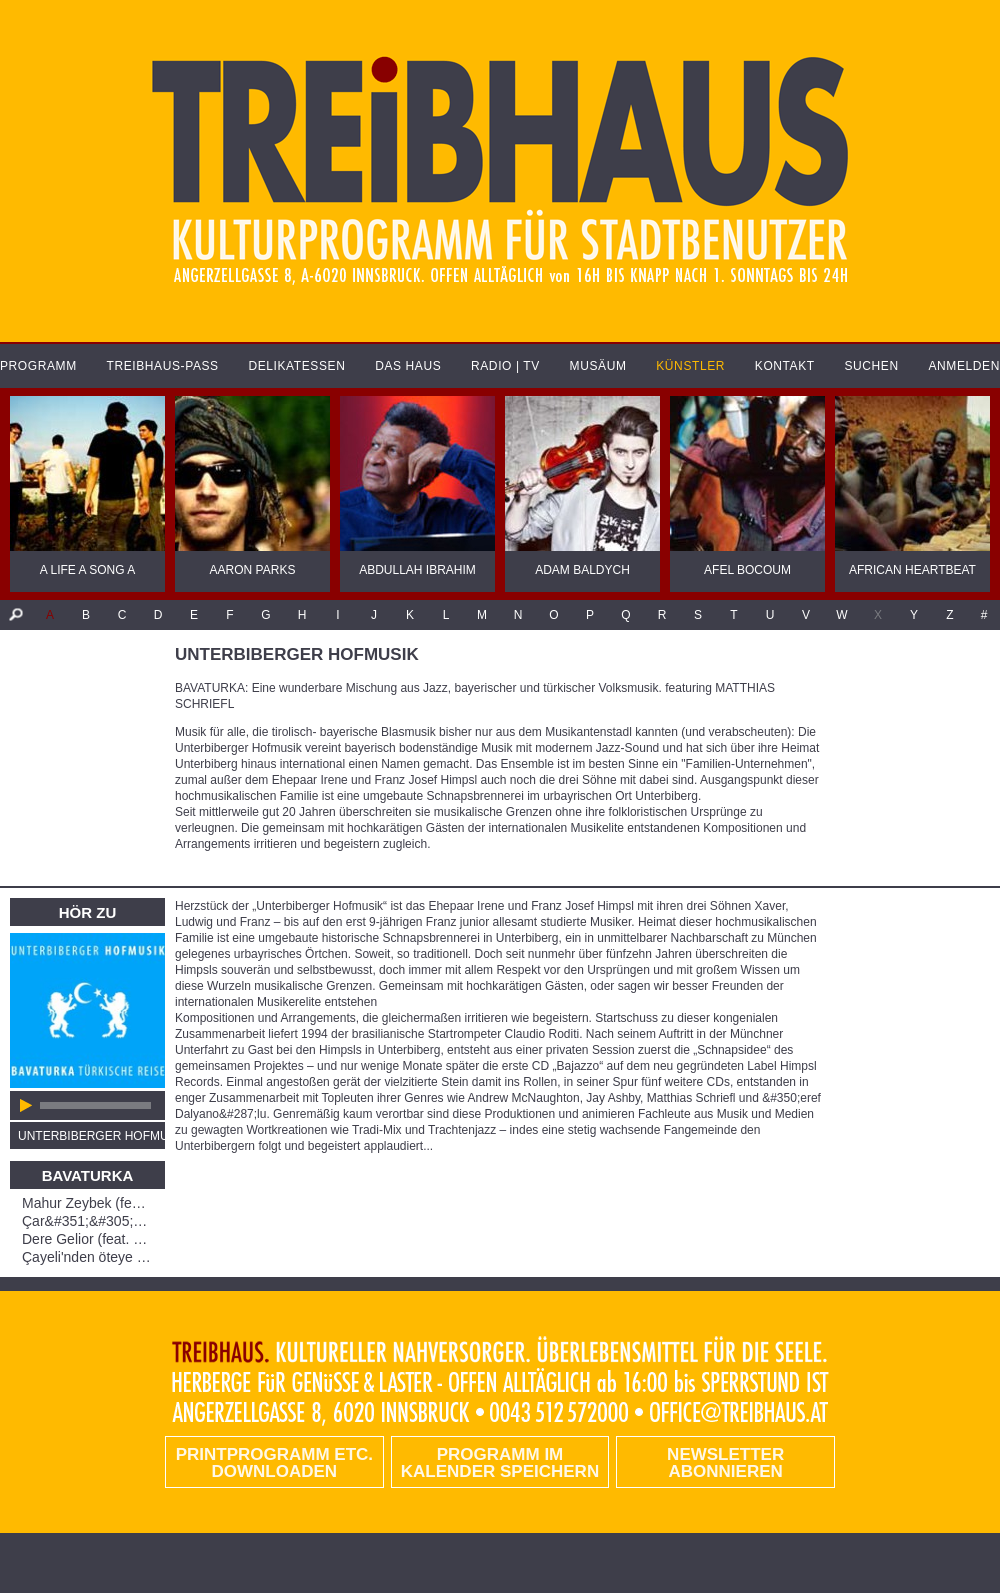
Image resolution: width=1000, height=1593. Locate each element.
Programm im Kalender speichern (500, 1463)
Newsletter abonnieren (725, 1463)
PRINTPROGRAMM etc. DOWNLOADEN (274, 1463)
